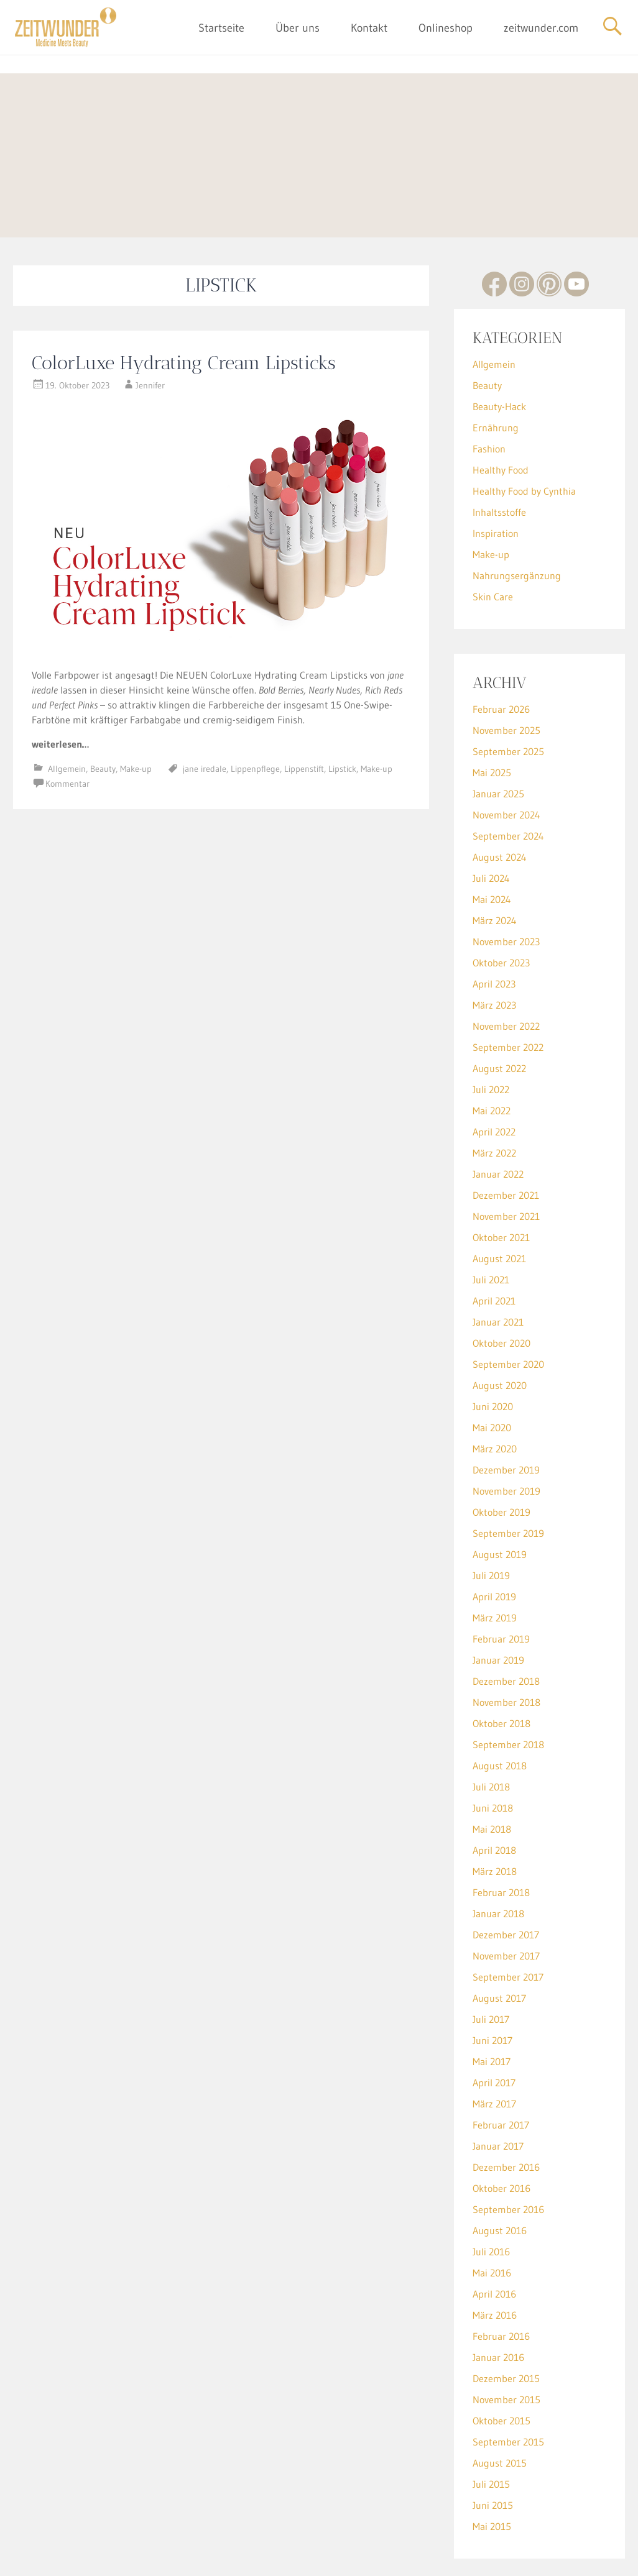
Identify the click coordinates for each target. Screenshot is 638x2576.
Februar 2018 (501, 1846)
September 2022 (508, 1001)
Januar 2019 (498, 1614)
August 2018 (500, 1719)
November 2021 (506, 1170)
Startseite (221, 28)
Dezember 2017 (506, 1888)
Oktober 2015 (501, 2374)
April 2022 (494, 1085)
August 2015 (500, 2417)
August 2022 (499, 1022)
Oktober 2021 (501, 1191)
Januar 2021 (498, 1276)
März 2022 (494, 1107)
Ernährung (496, 381)
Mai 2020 (492, 1381)
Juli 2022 (491, 1043)
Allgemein (67, 722)
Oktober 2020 (501, 1297)
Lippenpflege (255, 722)
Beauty (103, 722)
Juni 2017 (492, 1994)
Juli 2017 (491, 1973)
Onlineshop (445, 28)
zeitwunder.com (541, 28)
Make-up (136, 722)
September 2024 (508, 790)
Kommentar (67, 737)
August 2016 (500, 2184)
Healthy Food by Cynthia (524, 445)
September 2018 (508, 1698)
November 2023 (506, 895)
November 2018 (506, 1656)
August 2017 (499, 1952)
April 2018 (494, 1804)
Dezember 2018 (506, 1635)
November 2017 (506, 1910)
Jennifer (150, 339)
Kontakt (369, 28)
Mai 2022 (492, 1064)
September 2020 (508, 1318)
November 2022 (506, 980)
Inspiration (496, 487)
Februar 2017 (501, 2079)
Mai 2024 (492, 853)
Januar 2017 (498, 2100)
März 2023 (494, 959)
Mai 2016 (492, 2227)
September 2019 (508, 1487)
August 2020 (500, 1339)
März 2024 (495, 874)
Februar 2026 (501, 663)
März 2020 (495, 1402)
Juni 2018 (493, 1762)
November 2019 (506, 1445)
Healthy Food (501, 424)
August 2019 (500, 1508)
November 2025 (506, 684)
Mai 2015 (492, 2480)
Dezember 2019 (506, 1424)
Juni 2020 (493, 1360)
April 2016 (494, 2248)
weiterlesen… (60, 698)
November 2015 (506, 2353)
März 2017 (494, 2057)
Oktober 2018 (501, 1677)
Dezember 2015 (506, 2332)
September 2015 (508, 2396)
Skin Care (493, 550)
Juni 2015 (493, 2459)
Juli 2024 (491, 832)
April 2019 (494, 1550)
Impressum (290, 2556)
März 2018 (495, 1825)
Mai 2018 (492, 1783)
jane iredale (204, 722)
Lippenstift (304, 722)
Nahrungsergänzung (517, 529)
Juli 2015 (491, 2438)
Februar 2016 (501, 2290)
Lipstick (342, 722)
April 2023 (494, 938)
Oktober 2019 (501, 1466)
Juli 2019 (491, 1529)
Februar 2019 (501, 1593)
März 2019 (495, 1571)
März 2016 (495, 2269)
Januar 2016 (498, 2311)
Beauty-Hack (499, 360)
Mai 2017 (492, 2015)
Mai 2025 (492, 726)
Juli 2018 (491, 1741)
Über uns (297, 28)
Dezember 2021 (506, 1149)
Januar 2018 (498, 1867)
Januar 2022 (498, 1128)
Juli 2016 (491, 2205)
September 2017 (508, 1931)
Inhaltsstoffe (499, 466)
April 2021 (494, 1255)
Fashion (489, 402)
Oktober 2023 (501, 916)
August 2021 (499, 1212)
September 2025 (508, 705)
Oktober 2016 (501, 2142)
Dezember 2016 (506, 2121)
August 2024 (500, 811)
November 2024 (506, 769)
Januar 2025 (498, 747)
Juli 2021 (491, 1233)
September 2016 (508, 2163)
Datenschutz (341, 2556)
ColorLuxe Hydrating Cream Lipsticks (184, 317)
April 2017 (494, 2036)
